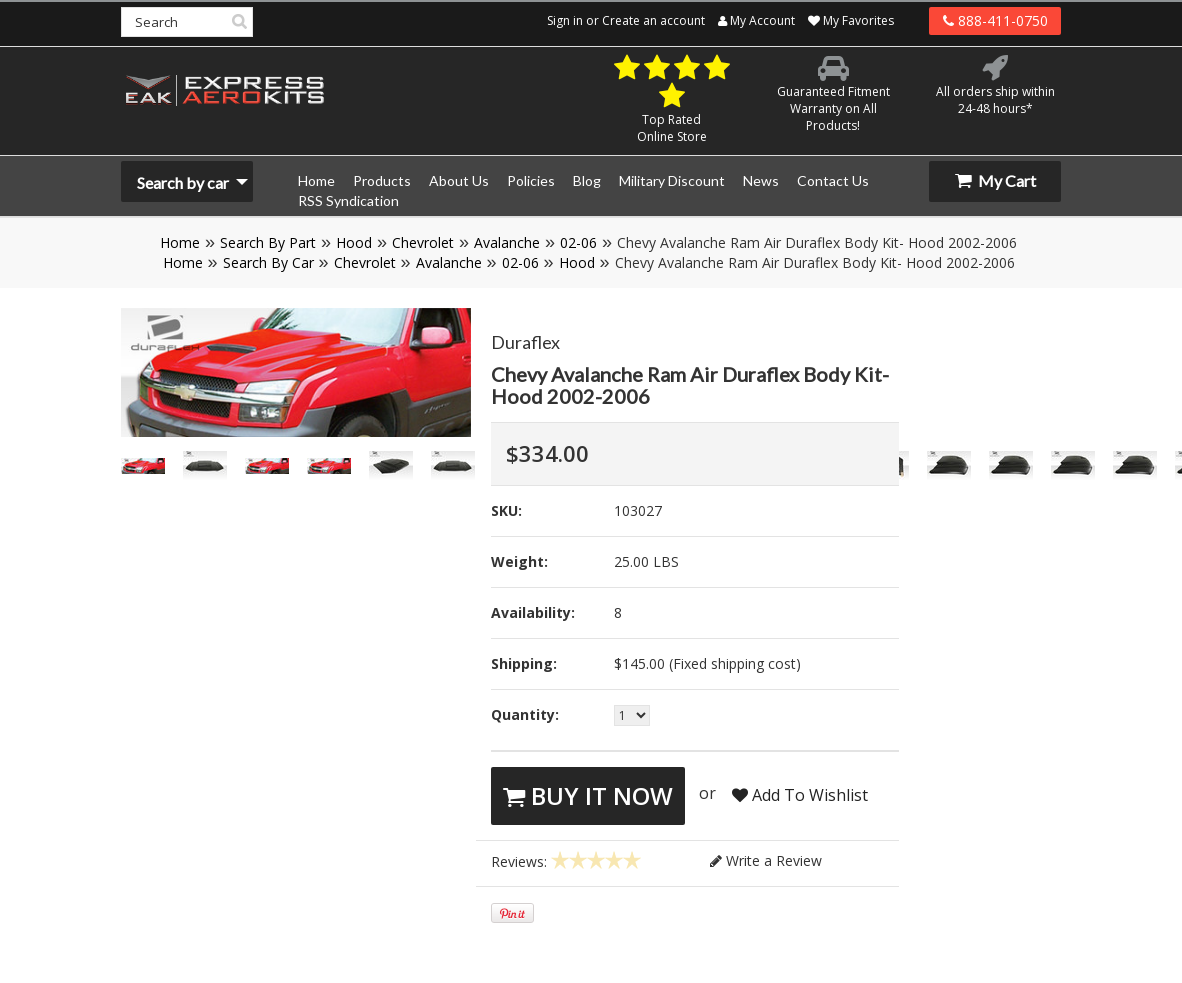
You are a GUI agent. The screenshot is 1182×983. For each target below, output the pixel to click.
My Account (756, 20)
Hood (354, 242)
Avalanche (507, 242)
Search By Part (268, 242)
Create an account (653, 20)
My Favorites (851, 20)
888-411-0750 (995, 20)
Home (180, 242)
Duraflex (525, 342)
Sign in (565, 20)
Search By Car (268, 262)
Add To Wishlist (800, 795)
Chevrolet (423, 242)
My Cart (995, 180)
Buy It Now (588, 795)
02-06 (578, 242)
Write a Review (766, 860)
